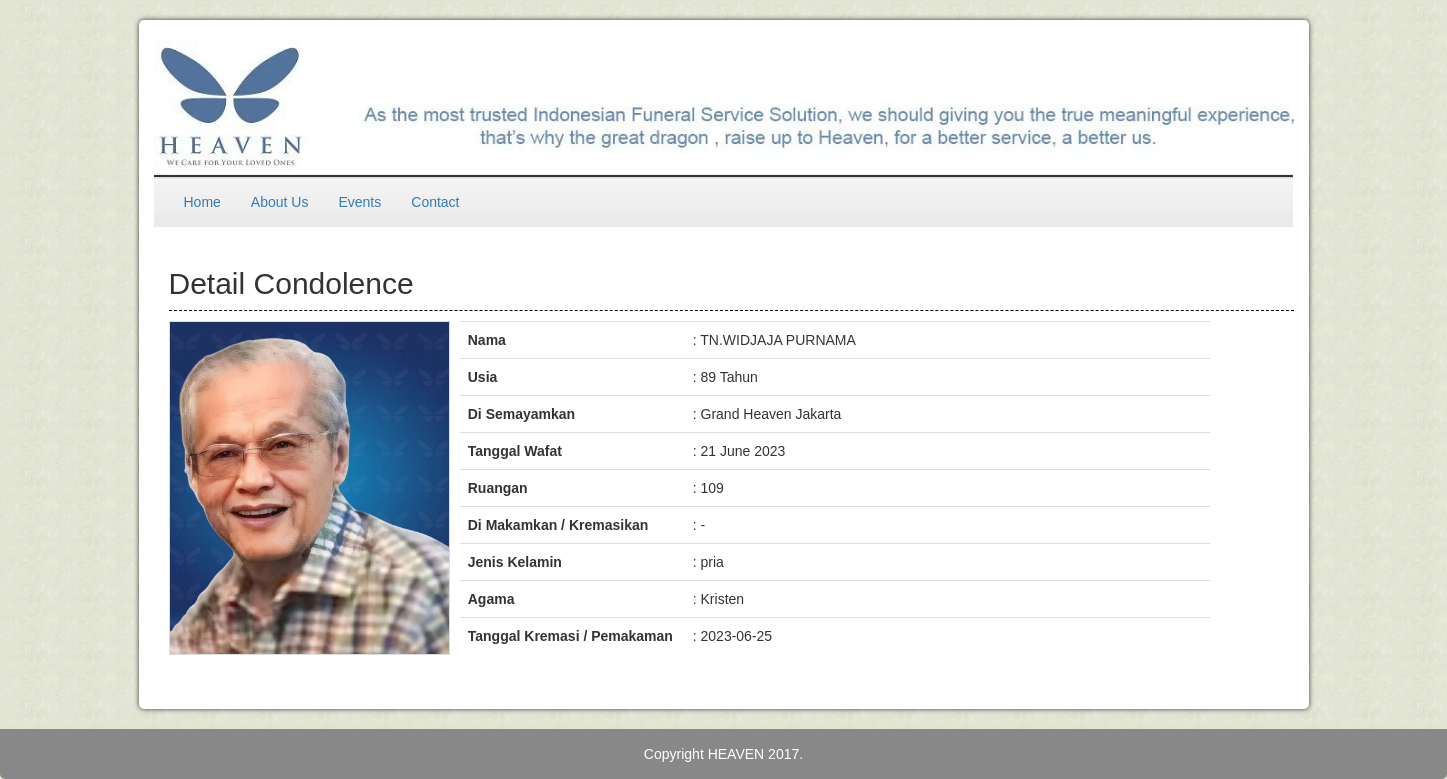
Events (359, 202)
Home (202, 202)
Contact (435, 202)
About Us (280, 202)
